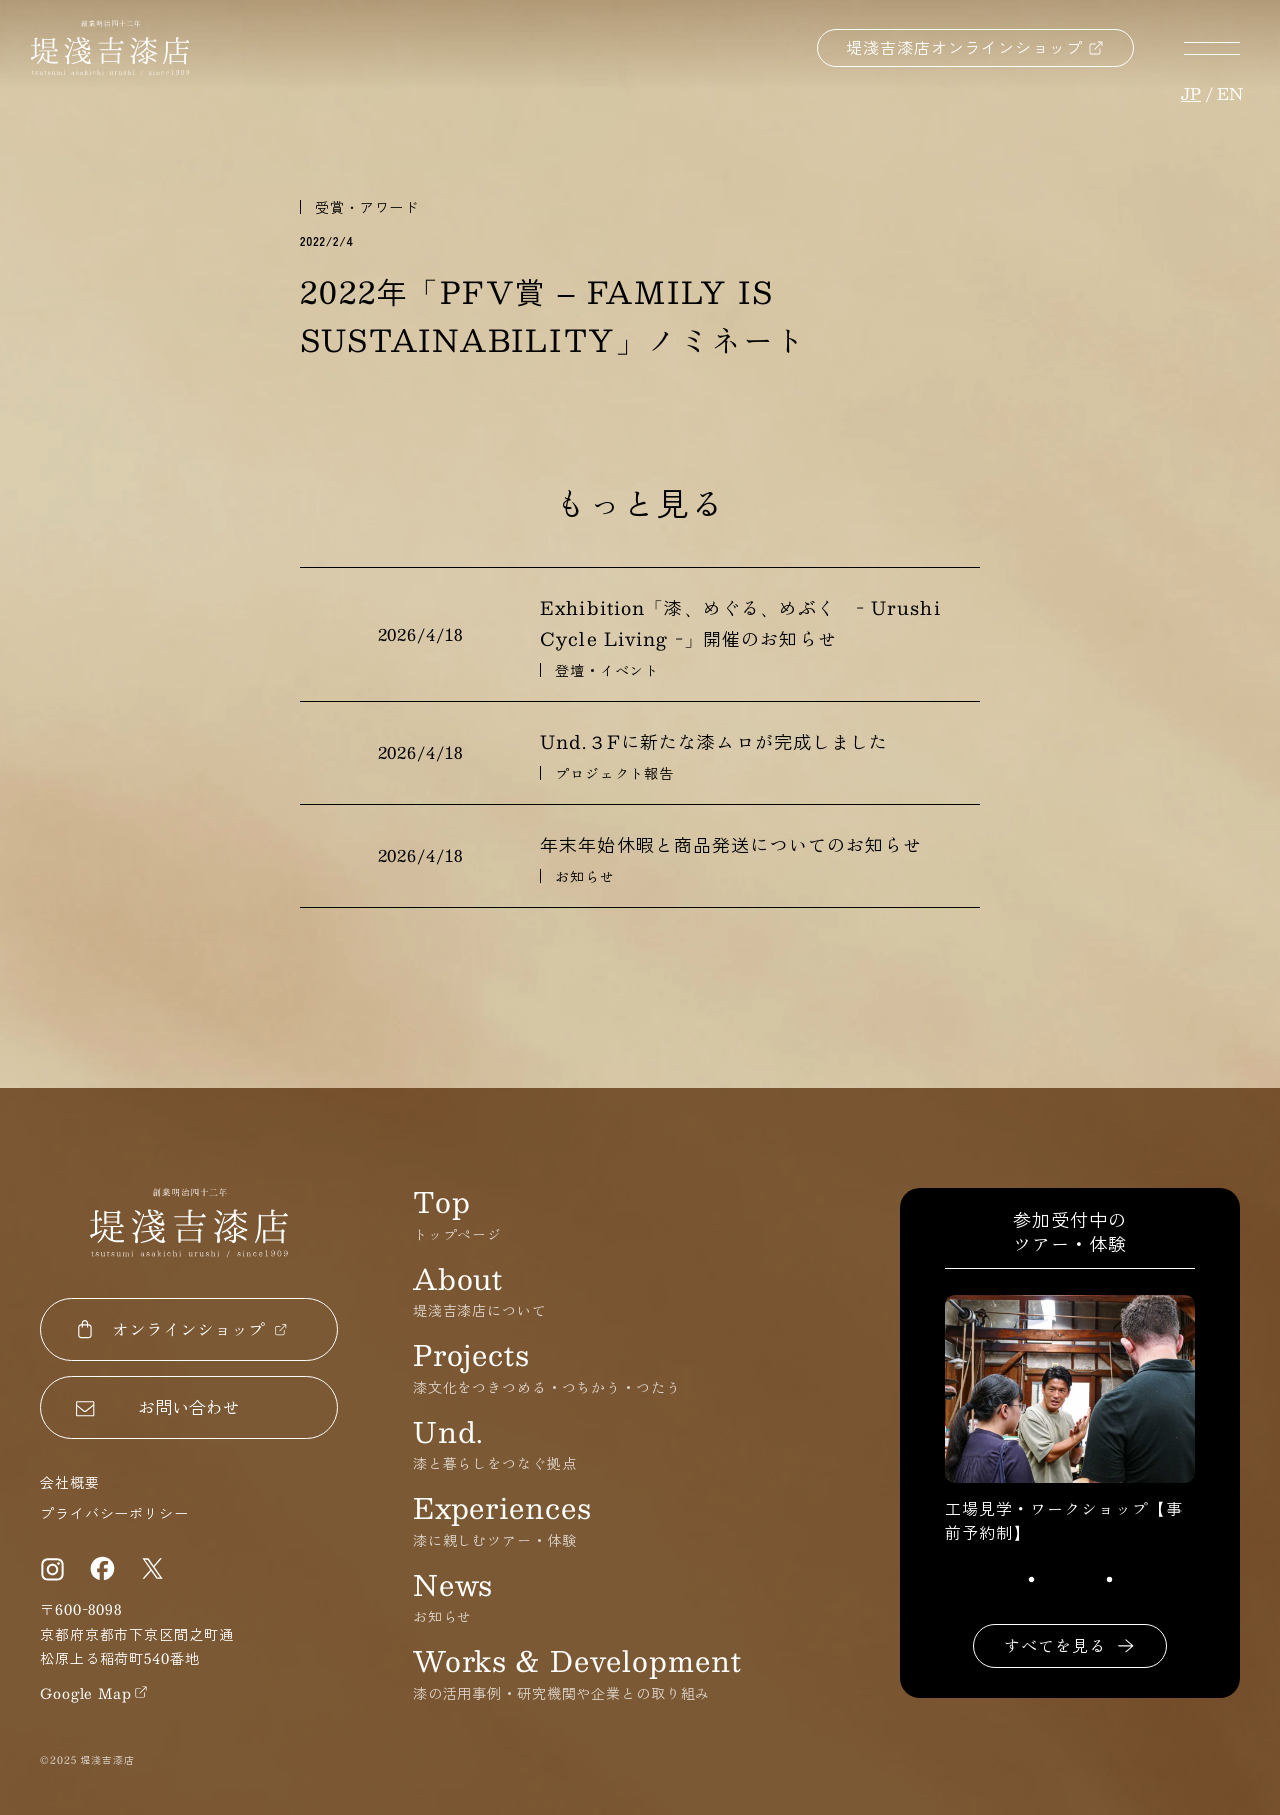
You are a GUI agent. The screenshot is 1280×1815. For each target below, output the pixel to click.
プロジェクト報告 (614, 773)
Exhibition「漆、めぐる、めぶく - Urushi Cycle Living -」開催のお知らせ (740, 623)
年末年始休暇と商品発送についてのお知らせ (731, 844)
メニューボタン (1212, 48)
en (1230, 93)
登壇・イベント (607, 670)
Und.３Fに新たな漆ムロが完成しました (714, 741)
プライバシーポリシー (114, 1513)
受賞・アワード (367, 207)
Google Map (86, 1693)
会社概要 (70, 1482)
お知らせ (585, 876)
